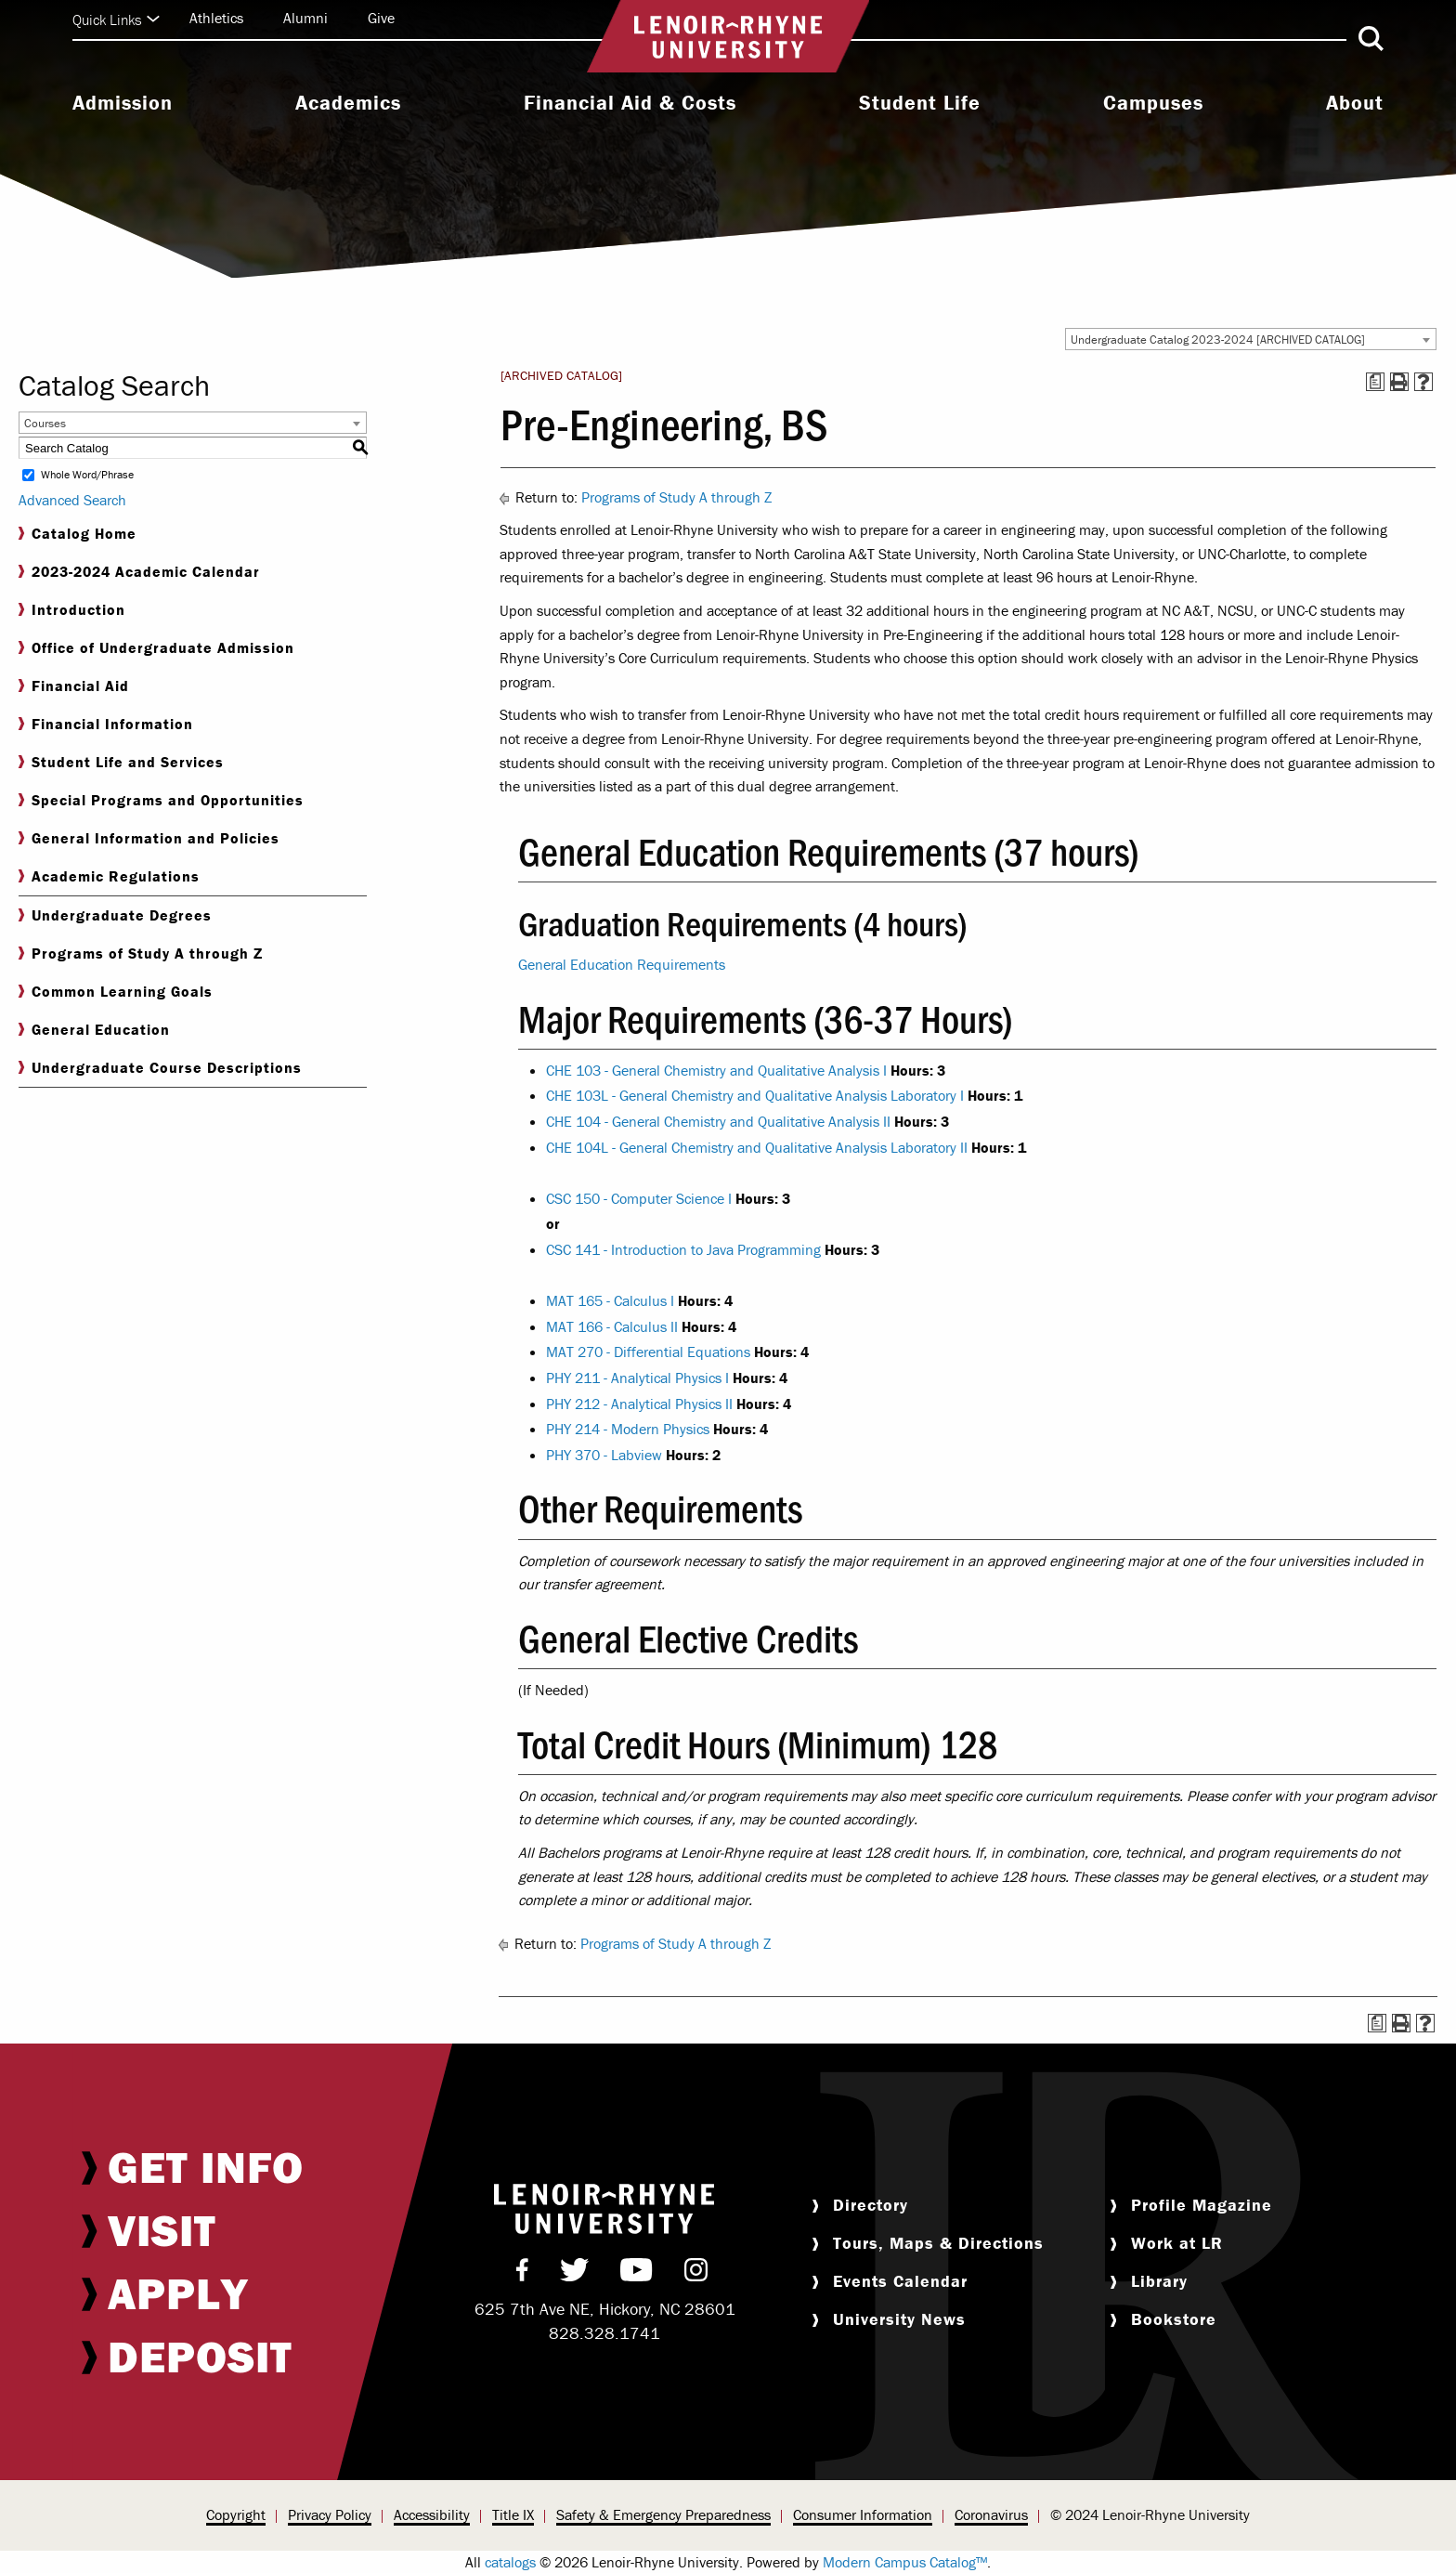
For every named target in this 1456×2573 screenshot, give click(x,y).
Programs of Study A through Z (141, 953)
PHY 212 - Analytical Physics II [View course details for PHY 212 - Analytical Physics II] (639, 1403)
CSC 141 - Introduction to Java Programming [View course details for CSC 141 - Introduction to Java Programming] (683, 1249)
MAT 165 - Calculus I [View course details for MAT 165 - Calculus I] (610, 1300)
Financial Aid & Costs (630, 103)
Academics (348, 103)
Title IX (513, 2514)
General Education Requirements (621, 964)
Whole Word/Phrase (87, 475)
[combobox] (1250, 339)
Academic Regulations (109, 876)
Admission (122, 103)
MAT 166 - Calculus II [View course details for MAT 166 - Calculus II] (612, 1326)
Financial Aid (74, 686)
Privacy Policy (329, 2514)
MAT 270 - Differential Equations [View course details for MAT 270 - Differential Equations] (648, 1351)
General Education (94, 1029)
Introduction (72, 610)
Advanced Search (72, 499)
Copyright (236, 2514)
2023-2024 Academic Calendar (139, 571)
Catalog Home (77, 533)
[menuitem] (122, 105)
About (1355, 103)
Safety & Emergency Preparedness (663, 2514)
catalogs (510, 2562)
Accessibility (432, 2514)
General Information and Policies (149, 838)
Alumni (305, 17)
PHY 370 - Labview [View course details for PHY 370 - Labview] (604, 1454)
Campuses (1153, 103)
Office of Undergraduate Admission (156, 648)
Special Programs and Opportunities (161, 800)
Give (381, 17)
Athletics (216, 17)
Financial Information (106, 724)
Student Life (920, 103)
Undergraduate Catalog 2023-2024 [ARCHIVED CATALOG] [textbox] (1218, 339)
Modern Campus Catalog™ (905, 2562)
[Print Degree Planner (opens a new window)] (1375, 381)
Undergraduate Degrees (115, 915)
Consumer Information (862, 2514)
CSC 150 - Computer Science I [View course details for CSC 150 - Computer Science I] (639, 1198)
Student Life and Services (121, 762)
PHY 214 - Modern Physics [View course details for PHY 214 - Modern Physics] (627, 1428)
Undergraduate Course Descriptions (160, 1068)
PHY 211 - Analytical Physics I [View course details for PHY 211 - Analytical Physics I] (637, 1377)
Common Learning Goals (116, 991)
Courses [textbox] (45, 423)
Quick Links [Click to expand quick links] (116, 19)
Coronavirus (991, 2514)
